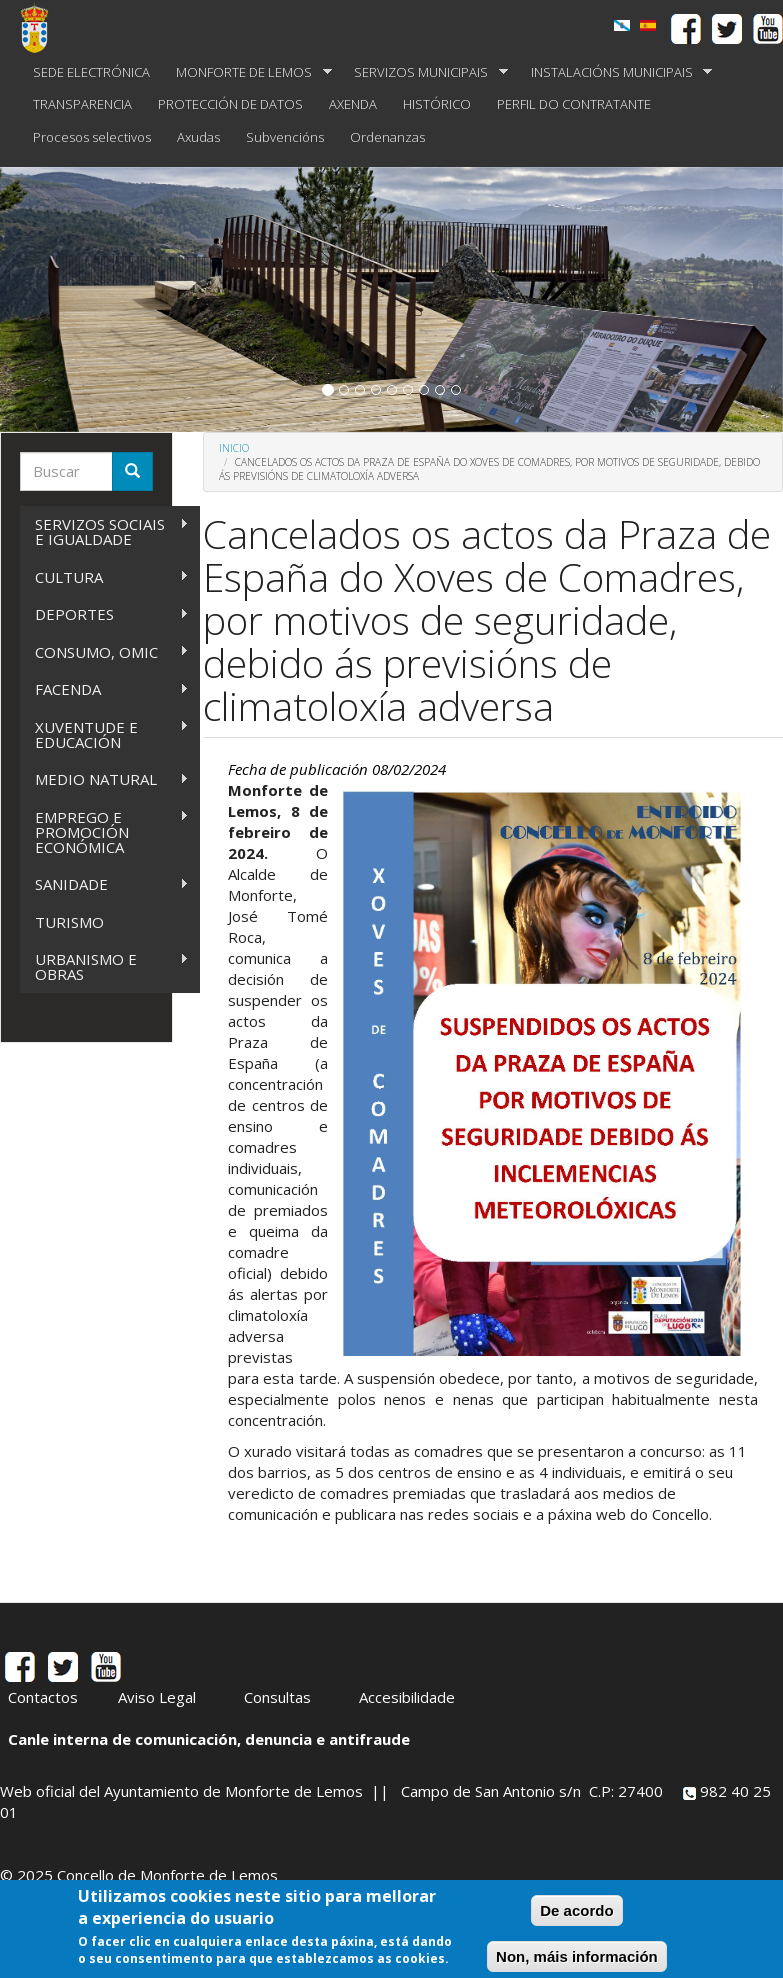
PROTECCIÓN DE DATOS (230, 104)
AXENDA (353, 104)
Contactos (43, 1697)
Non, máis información (577, 1958)
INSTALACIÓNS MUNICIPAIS (615, 72)
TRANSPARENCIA (82, 104)
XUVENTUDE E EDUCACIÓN (104, 734)
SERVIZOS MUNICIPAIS (424, 72)
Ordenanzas (387, 137)
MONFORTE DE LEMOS (247, 72)
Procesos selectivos (92, 137)
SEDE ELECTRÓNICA (91, 72)
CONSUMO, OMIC (104, 652)
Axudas (198, 137)
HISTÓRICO (437, 104)
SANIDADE (104, 884)
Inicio (234, 448)
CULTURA (104, 577)
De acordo (576, 1912)
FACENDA (104, 689)
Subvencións (285, 137)
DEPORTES (104, 614)
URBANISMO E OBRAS (104, 966)
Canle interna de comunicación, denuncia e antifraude (209, 1739)
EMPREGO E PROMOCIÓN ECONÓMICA (104, 832)
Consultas (277, 1697)
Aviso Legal (157, 1697)
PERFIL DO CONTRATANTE (574, 104)
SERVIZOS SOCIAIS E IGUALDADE (104, 531)
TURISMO (69, 922)
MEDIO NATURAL (104, 779)
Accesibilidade (407, 1697)
